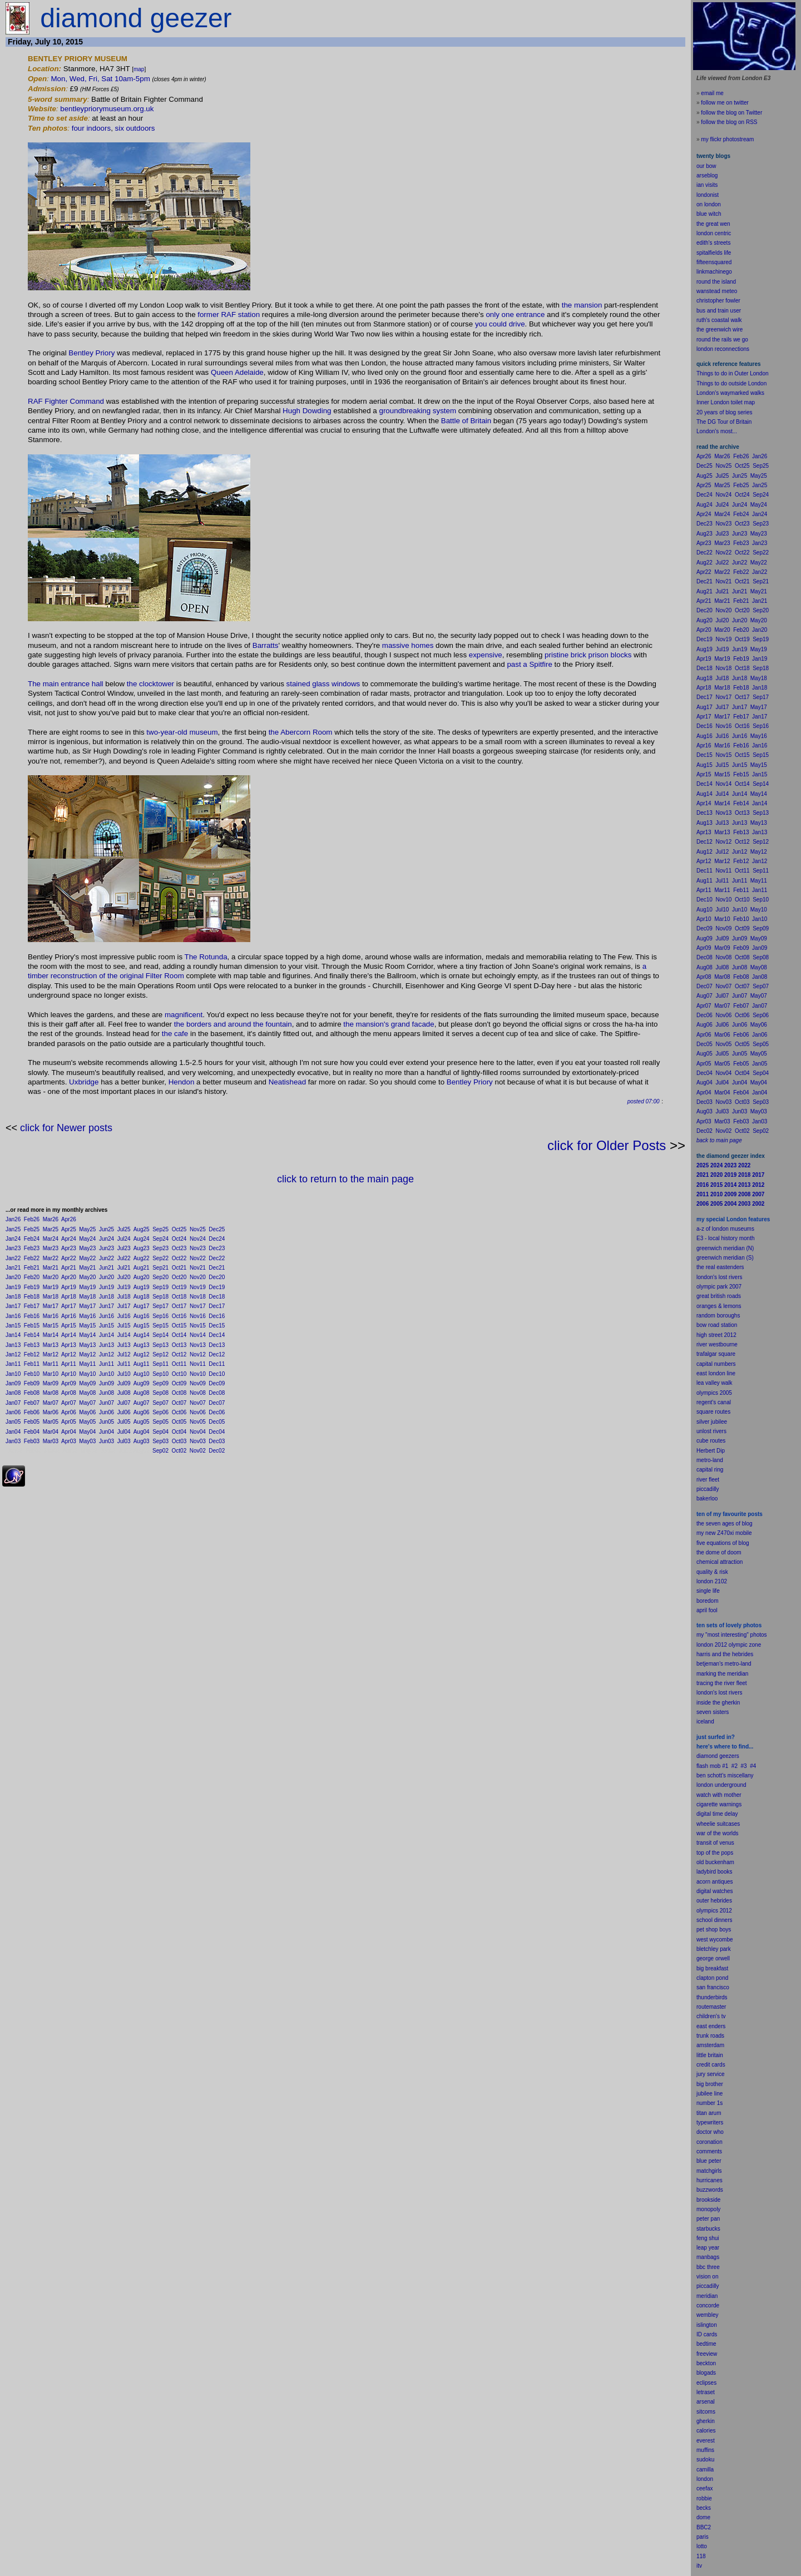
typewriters (709, 2122)
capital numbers (716, 1364)
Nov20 (198, 1277)
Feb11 (31, 1364)
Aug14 (142, 1335)
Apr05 (68, 1422)
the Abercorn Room (301, 732)
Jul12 (124, 1354)
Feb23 (31, 1248)
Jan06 (13, 1412)
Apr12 (68, 1354)
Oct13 (179, 1345)
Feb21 (31, 1268)
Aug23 (142, 1248)
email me (712, 93)
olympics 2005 (714, 1393)
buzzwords (709, 2190)
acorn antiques (714, 1882)
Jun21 (106, 1268)
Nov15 (198, 1325)
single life (708, 1591)
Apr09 (68, 1383)
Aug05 (142, 1422)
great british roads (718, 1296)
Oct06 (179, 1412)
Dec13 (217, 1345)
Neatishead (287, 1082)
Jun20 (106, 1277)
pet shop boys (713, 1929)
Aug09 (142, 1383)
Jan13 (13, 1345)
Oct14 (179, 1335)
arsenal (705, 2402)
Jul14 (124, 1335)
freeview (706, 2354)
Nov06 (198, 1412)
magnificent (183, 1014)
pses (710, 2383)
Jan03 (13, 1441)
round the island (716, 282)
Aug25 (142, 1229)
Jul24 (124, 1239)
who (719, 2132)
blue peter (708, 2161)
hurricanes (709, 2180)
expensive (485, 655)
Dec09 (217, 1383)
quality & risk (712, 1572)
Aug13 (142, 1345)
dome (703, 2517)
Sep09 (160, 1383)
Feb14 (31, 1335)
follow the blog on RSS (729, 122)
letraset (705, 2392)
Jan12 (13, 1354)
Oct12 (179, 1354)
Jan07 (13, 1403)
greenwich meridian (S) (725, 1258)
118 (701, 2556)
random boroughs (718, 1315)
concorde (707, 2305)
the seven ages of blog (724, 1523)
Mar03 (50, 1441)
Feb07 (31, 1403)
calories (705, 2431)
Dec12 (217, 1354)
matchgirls (709, 2171)
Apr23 (68, 1248)
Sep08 (160, 1393)
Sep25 (160, 1229)
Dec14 (217, 1335)
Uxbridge (83, 1082)
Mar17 (50, 1306)
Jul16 (124, 1316)
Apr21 (68, 1268)
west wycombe (714, 1939)
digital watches (714, 1891)
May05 (87, 1422)
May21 (87, 1268)
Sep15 (160, 1325)
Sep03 (160, 1441)
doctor (704, 2132)
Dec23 (217, 1248)
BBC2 (703, 2527)
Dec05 (217, 1422)
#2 (734, 1766)
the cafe (175, 1033)
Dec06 (217, 1412)
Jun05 (106, 1422)
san (700, 1987)
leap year (707, 2248)
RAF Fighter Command (66, 401)
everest (705, 2441)
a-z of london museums (725, 1229)
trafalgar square (715, 1354)
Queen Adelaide (237, 372)
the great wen (713, 224)
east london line (715, 1373)
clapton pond (712, 1978)
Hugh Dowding (307, 411)
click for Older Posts (606, 1145)
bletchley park (713, 1949)
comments (709, 2151)
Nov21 (198, 1268)
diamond (707, 1756)
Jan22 (13, 1258)
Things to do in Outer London (732, 373)
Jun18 (106, 1297)
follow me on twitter (725, 103)
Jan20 (13, 1277)
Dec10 (217, 1374)
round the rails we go (722, 339)
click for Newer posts (66, 1127)
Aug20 (142, 1277)
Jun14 (106, 1335)
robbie (704, 2498)
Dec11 (217, 1364)
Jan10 (13, 1374)
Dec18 (217, 1297)
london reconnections (722, 349)
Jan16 (13, 1316)
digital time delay (717, 1814)
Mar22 (50, 1258)
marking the (710, 1674)
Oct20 (179, 1277)
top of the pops (714, 1853)
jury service (710, 2074)
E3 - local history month (725, 1238)
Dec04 (217, 1432)
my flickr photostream (727, 139)
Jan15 (13, 1325)
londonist (707, 195)
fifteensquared (713, 262)
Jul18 (124, 1297)
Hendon (182, 1082)
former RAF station (228, 314)
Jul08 (124, 1393)
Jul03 (124, 1441)
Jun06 (106, 1412)
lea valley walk (714, 1383)
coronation (709, 2142)
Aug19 (142, 1287)
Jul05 (124, 1422)
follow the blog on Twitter (731, 113)
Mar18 (50, 1297)
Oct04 (179, 1432)
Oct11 (179, 1364)
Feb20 (31, 1277)
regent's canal (713, 1402)
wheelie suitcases (718, 1824)
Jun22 (106, 1258)
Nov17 (198, 1306)
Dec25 (217, 1229)
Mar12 (50, 1354)
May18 (87, 1297)
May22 (87, 1258)
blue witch (708, 214)
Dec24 (217, 1239)
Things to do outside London (731, 383)
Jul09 (124, 1383)
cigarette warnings (718, 1804)
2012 (726, 1911)
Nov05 (198, 1422)
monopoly (708, 2209)
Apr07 (68, 1403)
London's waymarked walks (730, 393)
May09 (87, 1383)
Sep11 (160, 1364)
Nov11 (198, 1364)
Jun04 (106, 1432)
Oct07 (179, 1403)
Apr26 (68, 1219)
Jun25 (106, 1229)
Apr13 (68, 1345)
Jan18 (13, 1297)
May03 (87, 1441)
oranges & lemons (718, 1306)
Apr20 (68, 1277)
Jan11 (13, 1364)
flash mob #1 (712, 1766)
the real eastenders (720, 1267)
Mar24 (50, 1239)
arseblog (707, 175)
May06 (87, 1412)
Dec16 (217, 1316)
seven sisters (712, 1712)
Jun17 (106, 1306)
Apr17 (68, 1306)
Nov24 (198, 1239)
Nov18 (198, 1297)
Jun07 (106, 1403)
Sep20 (160, 1277)
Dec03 (217, 1441)
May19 (87, 1287)
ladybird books (714, 1872)
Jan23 (13, 1248)
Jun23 (106, 1248)
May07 (87, 1403)
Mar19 (50, 1287)
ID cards (706, 2334)
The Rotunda (206, 957)
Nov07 (198, 1403)
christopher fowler (718, 301)
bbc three (708, 2267)
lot (699, 2546)
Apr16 (68, 1316)
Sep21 (160, 1268)
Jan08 (13, 1393)
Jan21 (13, 1268)
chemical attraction (719, 1562)
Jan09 (13, 1383)
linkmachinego (714, 272)
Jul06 (124, 1412)
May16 (87, 1316)
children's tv (711, 2016)
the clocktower (150, 684)
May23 (87, 1248)
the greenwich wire (719, 329)
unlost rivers (711, 1431)
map (139, 69)
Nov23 (198, 1248)
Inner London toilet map (725, 402)
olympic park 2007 (718, 1287)
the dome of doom (718, 1552)
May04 (87, 1432)
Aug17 (142, 1306)
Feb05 (31, 1422)
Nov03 (198, 1441)
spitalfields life (713, 253)
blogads (706, 2373)
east (701, 2026)
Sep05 (160, 1422)
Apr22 (68, 1258)
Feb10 (31, 1374)
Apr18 (68, 1297)
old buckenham (715, 1862)
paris (702, 2537)
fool (713, 1610)
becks (703, 2508)
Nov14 (198, 1335)
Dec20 (217, 1277)
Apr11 (68, 1364)
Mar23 (50, 1248)
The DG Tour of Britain (723, 422)
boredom (707, 1601)
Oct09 (179, 1383)
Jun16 (106, 1316)
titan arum (708, 2113)
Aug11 (142, 1364)
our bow (706, 166)
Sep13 (160, 1345)
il (705, 1610)
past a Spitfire (529, 664)
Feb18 (31, 1297)
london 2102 (711, 1581)
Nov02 (198, 1451)
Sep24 (160, 1239)
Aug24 (142, 1239)
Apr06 (68, 1412)
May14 (87, 1335)
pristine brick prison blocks (588, 655)
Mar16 (50, 1316)
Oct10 (179, 1374)
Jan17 (13, 1306)
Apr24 (68, 1239)
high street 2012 (716, 1335)
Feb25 (31, 1229)
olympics (707, 1911)
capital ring (709, 1470)
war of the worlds (717, 1833)
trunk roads (710, 2036)
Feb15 (31, 1325)
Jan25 (13, 1229)
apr (700, 1610)
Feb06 (31, 1412)
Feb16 (31, 1316)
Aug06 (142, 1412)
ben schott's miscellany (725, 1775)
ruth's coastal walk (718, 320)
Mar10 (50, 1374)
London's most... (716, 431)
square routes (713, 1412)
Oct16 (179, 1316)
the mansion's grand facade (388, 1024)
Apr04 (68, 1432)
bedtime (706, 2344)
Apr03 (68, 1441)
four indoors (91, 128)
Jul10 (124, 1374)
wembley (707, 2315)
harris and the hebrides (724, 1654)
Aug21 (142, 1268)
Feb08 (31, 1393)
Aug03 (142, 1441)
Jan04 (13, 1432)
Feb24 (31, 1239)
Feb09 (31, 1383)
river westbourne (717, 1344)
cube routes (710, 1441)
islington (706, 2325)
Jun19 (106, 1287)
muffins (705, 2450)
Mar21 (50, 1268)
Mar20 (50, 1277)
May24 (87, 1239)
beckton (706, 2363)
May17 (87, 1306)
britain (715, 2055)
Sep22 (160, 1258)
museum (203, 732)
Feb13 (31, 1345)
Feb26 (31, 1219)
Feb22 (31, 1258)
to (705, 2546)
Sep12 (160, 1354)
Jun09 (106, 1383)
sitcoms (705, 2412)
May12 (87, 1354)
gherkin (705, 2421)
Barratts (266, 645)
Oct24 (179, 1239)
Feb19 (31, 1287)
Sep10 (160, 1374)
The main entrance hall (65, 684)
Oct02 (179, 1451)
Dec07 (217, 1403)
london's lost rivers (719, 1277)
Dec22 (217, 1258)
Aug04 (142, 1432)
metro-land (709, 1460)
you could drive (500, 324)
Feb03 (31, 1441)
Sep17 (160, 1306)
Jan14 (13, 1335)
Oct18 (179, 1297)
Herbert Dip (710, 1451)
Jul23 (124, 1248)
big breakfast (712, 1968)
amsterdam (710, 2045)
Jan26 (13, 1219)
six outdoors (135, 128)
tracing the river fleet (721, 1683)
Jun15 (106, 1325)
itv (699, 2566)
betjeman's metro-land (723, 1664)
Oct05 (179, 1422)
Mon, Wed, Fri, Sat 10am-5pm (100, 79)
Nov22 (198, 1258)
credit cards (710, 2065)
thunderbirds (712, 1997)
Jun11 (106, 1364)
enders (717, 2026)
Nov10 (198, 1374)
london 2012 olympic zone (728, 1645)
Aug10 (142, 1374)
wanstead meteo (716, 291)
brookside (708, 2200)
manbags (707, 2257)
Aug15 (142, 1325)
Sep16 (160, 1316)
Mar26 (50, 1219)
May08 (87, 1393)
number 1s (709, 2103)
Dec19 (217, 1287)
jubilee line (709, 2093)
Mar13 (50, 1345)
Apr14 (68, 1335)
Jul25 (124, 1229)
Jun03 (106, 1441)
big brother (709, 2084)
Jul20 (124, 1277)
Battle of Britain (466, 421)
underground (730, 1785)
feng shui (707, 2238)
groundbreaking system (417, 411)
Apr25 (68, 1229)
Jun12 (106, 1354)
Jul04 (124, 1432)
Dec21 (217, 1268)
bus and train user (718, 311)
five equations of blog (722, 1543)
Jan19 (13, 1287)
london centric (713, 233)
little (701, 2055)
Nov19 (198, 1287)
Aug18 (142, 1297)
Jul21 (124, 1268)
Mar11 (50, 1364)
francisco (718, 1987)
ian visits (707, 185)
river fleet (707, 1480)
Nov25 (198, 1229)
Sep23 (160, 1248)
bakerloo (707, 1498)
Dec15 (217, 1325)
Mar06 (50, 1412)
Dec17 (217, 1306)
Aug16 (142, 1316)
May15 (87, 1325)
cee (700, 2488)
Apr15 (68, 1325)
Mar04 (50, 1432)
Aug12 (142, 1354)
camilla (705, 2469)
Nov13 (198, 1345)
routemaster (711, 2007)
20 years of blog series (724, 412)
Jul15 (124, 1325)
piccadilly (707, 1489)
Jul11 (124, 1364)
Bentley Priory (91, 353)
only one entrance (515, 314)
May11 (87, 1364)
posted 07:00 (643, 1101)
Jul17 (124, 1306)
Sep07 (160, 1403)
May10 (87, 1374)
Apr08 (68, 1393)
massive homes (408, 645)
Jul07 (124, 1403)
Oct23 (179, 1248)
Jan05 (13, 1422)
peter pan (708, 2219)
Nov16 (198, 1316)
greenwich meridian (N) (725, 1248)
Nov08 (198, 1393)
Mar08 (50, 1393)
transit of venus (715, 1843)
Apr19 (68, 1287)
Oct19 (179, 1287)
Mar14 (50, 1335)
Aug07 (142, 1403)
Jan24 (13, 1239)
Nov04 (198, 1432)
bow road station (716, 1325)
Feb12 (31, 1354)
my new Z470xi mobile (723, 1533)
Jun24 (106, 1239)
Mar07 (50, 1403)
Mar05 (50, 1422)
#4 (753, 1766)
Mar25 (50, 1229)
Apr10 (68, 1374)
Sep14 (160, 1335)
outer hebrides (714, 1901)
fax (709, 2488)
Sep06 (160, 1412)
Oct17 (179, 1306)
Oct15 (179, 1325)
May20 (87, 1277)
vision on (707, 2276)
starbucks (708, 2229)
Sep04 (160, 1432)
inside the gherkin (718, 1703)
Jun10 (106, 1374)
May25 (87, 1229)
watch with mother (718, 1795)
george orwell (713, 1958)
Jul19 (124, 1287)
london (704, 1785)
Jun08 (106, 1393)
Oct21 (179, 1268)
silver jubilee (711, 1422)
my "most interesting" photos (731, 1635)
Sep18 (160, 1297)
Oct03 (179, 1441)
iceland (705, 1721)
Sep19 (160, 1287)
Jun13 (106, 1345)
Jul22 (124, 1258)
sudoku (705, 2459)
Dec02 (217, 1451)
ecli (700, 2383)
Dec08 (217, 1393)
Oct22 (179, 1258)
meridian (737, 1674)
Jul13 (124, 1345)
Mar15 (50, 1325)
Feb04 (31, 1432)
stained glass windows (323, 684)
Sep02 (160, 1451)
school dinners (714, 1920)
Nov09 (198, 1383)
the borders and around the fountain (233, 1024)
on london (708, 204)
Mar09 (50, 1383)
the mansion (582, 305)
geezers (729, 1756)
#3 (744, 1766)
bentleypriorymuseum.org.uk (107, 109)
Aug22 (142, 1258)
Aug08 (142, 1393)
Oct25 (179, 1229)
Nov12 (198, 1354)
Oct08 (179, 1393)
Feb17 (31, 1306)
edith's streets (713, 243)
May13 (87, 1345)
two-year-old (166, 732)
